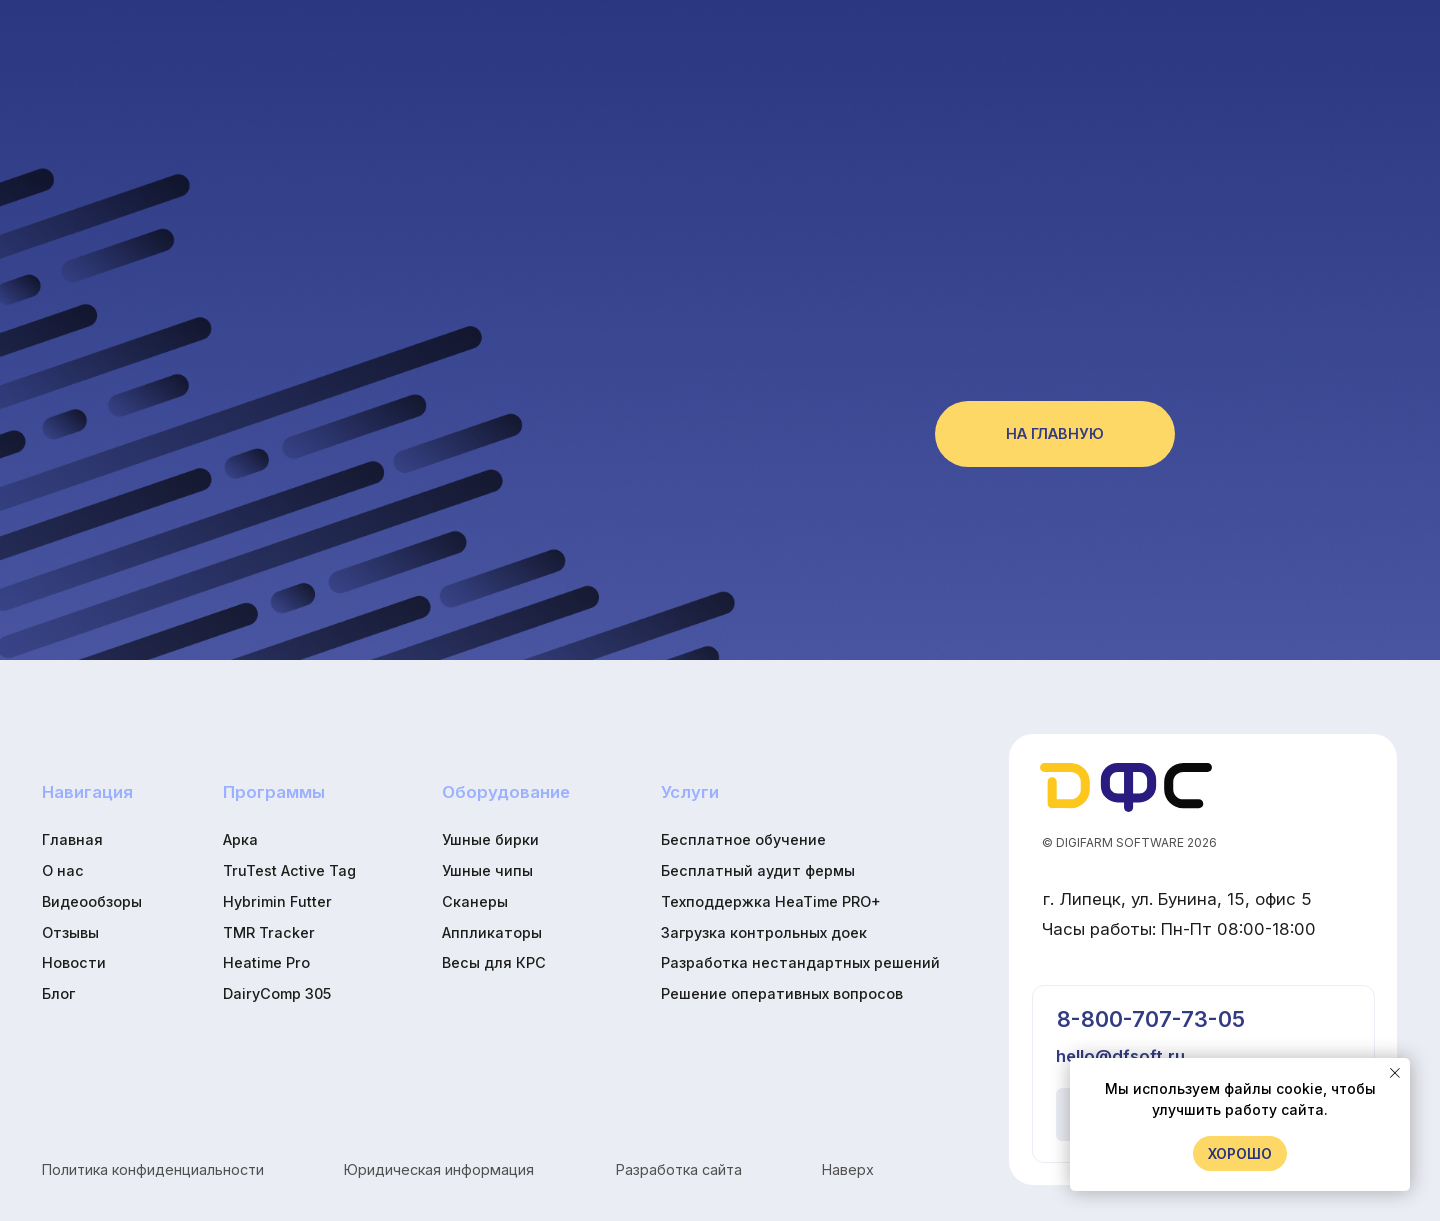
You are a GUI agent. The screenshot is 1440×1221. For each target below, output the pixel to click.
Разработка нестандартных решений (800, 962)
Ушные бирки (490, 839)
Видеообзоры (92, 901)
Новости (74, 962)
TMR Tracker (269, 932)
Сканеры (475, 901)
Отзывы (70, 932)
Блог (58, 993)
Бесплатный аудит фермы (758, 870)
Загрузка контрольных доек (764, 932)
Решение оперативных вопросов (782, 993)
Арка (240, 839)
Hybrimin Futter (277, 901)
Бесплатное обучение (743, 839)
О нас (63, 870)
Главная (72, 839)
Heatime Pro (266, 962)
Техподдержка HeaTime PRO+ (771, 901)
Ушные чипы (487, 870)
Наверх (848, 1169)
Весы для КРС (494, 962)
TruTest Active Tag (289, 870)
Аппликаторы (492, 932)
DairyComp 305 (277, 993)
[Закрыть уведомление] (1395, 1073)
